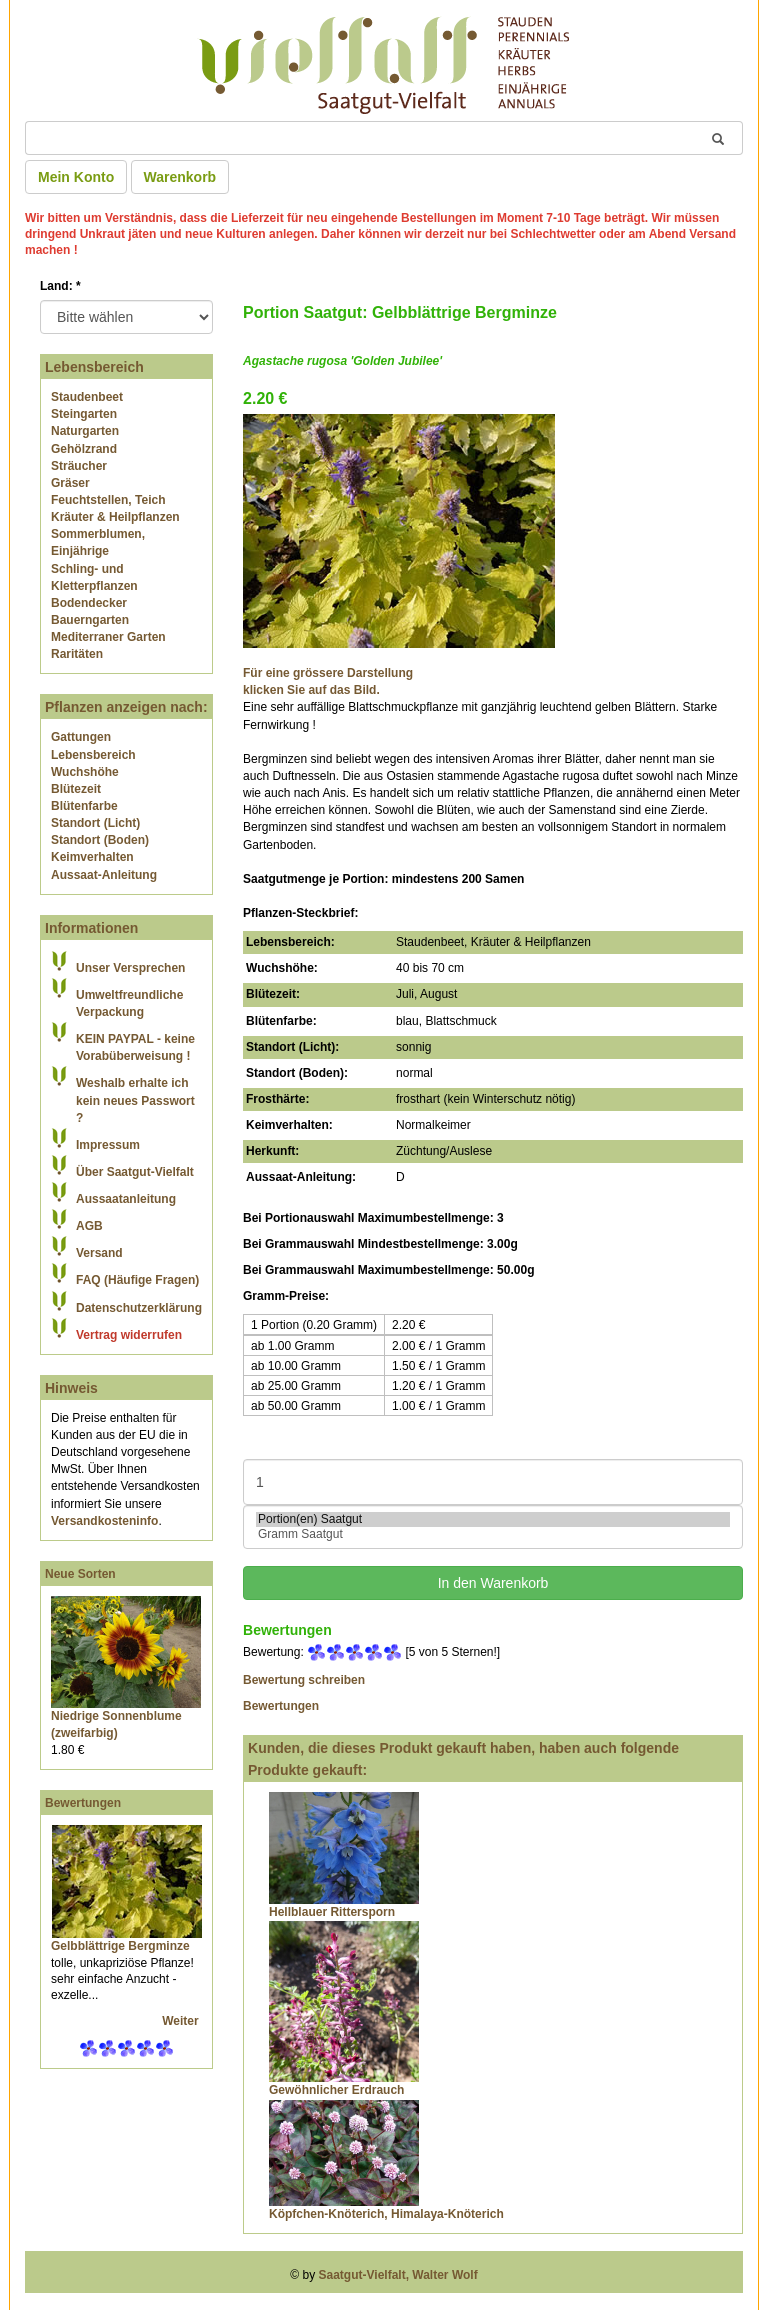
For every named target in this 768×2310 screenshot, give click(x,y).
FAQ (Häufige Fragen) (137, 1280)
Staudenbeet (87, 397)
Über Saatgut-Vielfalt (135, 1172)
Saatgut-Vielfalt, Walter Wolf (398, 2275)
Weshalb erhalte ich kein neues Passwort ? (135, 1100)
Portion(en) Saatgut (493, 1519)
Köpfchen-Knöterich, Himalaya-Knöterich (386, 2214)
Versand (99, 1253)
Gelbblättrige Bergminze (120, 1946)
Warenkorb (180, 177)
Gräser (70, 483)
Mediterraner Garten (108, 637)
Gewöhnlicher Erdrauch (336, 2090)
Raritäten (77, 654)
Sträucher (79, 466)
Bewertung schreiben (304, 1680)
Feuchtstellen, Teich (108, 500)
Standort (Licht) (95, 823)
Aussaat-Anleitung (104, 875)
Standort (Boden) (100, 840)
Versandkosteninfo (104, 1521)
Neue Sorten (80, 1574)
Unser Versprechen (130, 968)
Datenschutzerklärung (139, 1308)
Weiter (182, 2021)
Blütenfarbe (84, 806)
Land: (60, 286)
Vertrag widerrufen (129, 1335)
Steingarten (84, 414)
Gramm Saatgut (493, 1534)
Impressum (108, 1145)
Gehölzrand (84, 449)
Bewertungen (83, 1803)
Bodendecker (89, 603)
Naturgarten (85, 431)
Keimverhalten (92, 857)
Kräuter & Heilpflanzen (115, 517)
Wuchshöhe (85, 772)
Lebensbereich (93, 755)
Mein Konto (76, 177)
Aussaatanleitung (126, 1199)
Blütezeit (76, 789)
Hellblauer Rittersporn (332, 1912)
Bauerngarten (90, 620)
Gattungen (81, 737)
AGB (89, 1226)
